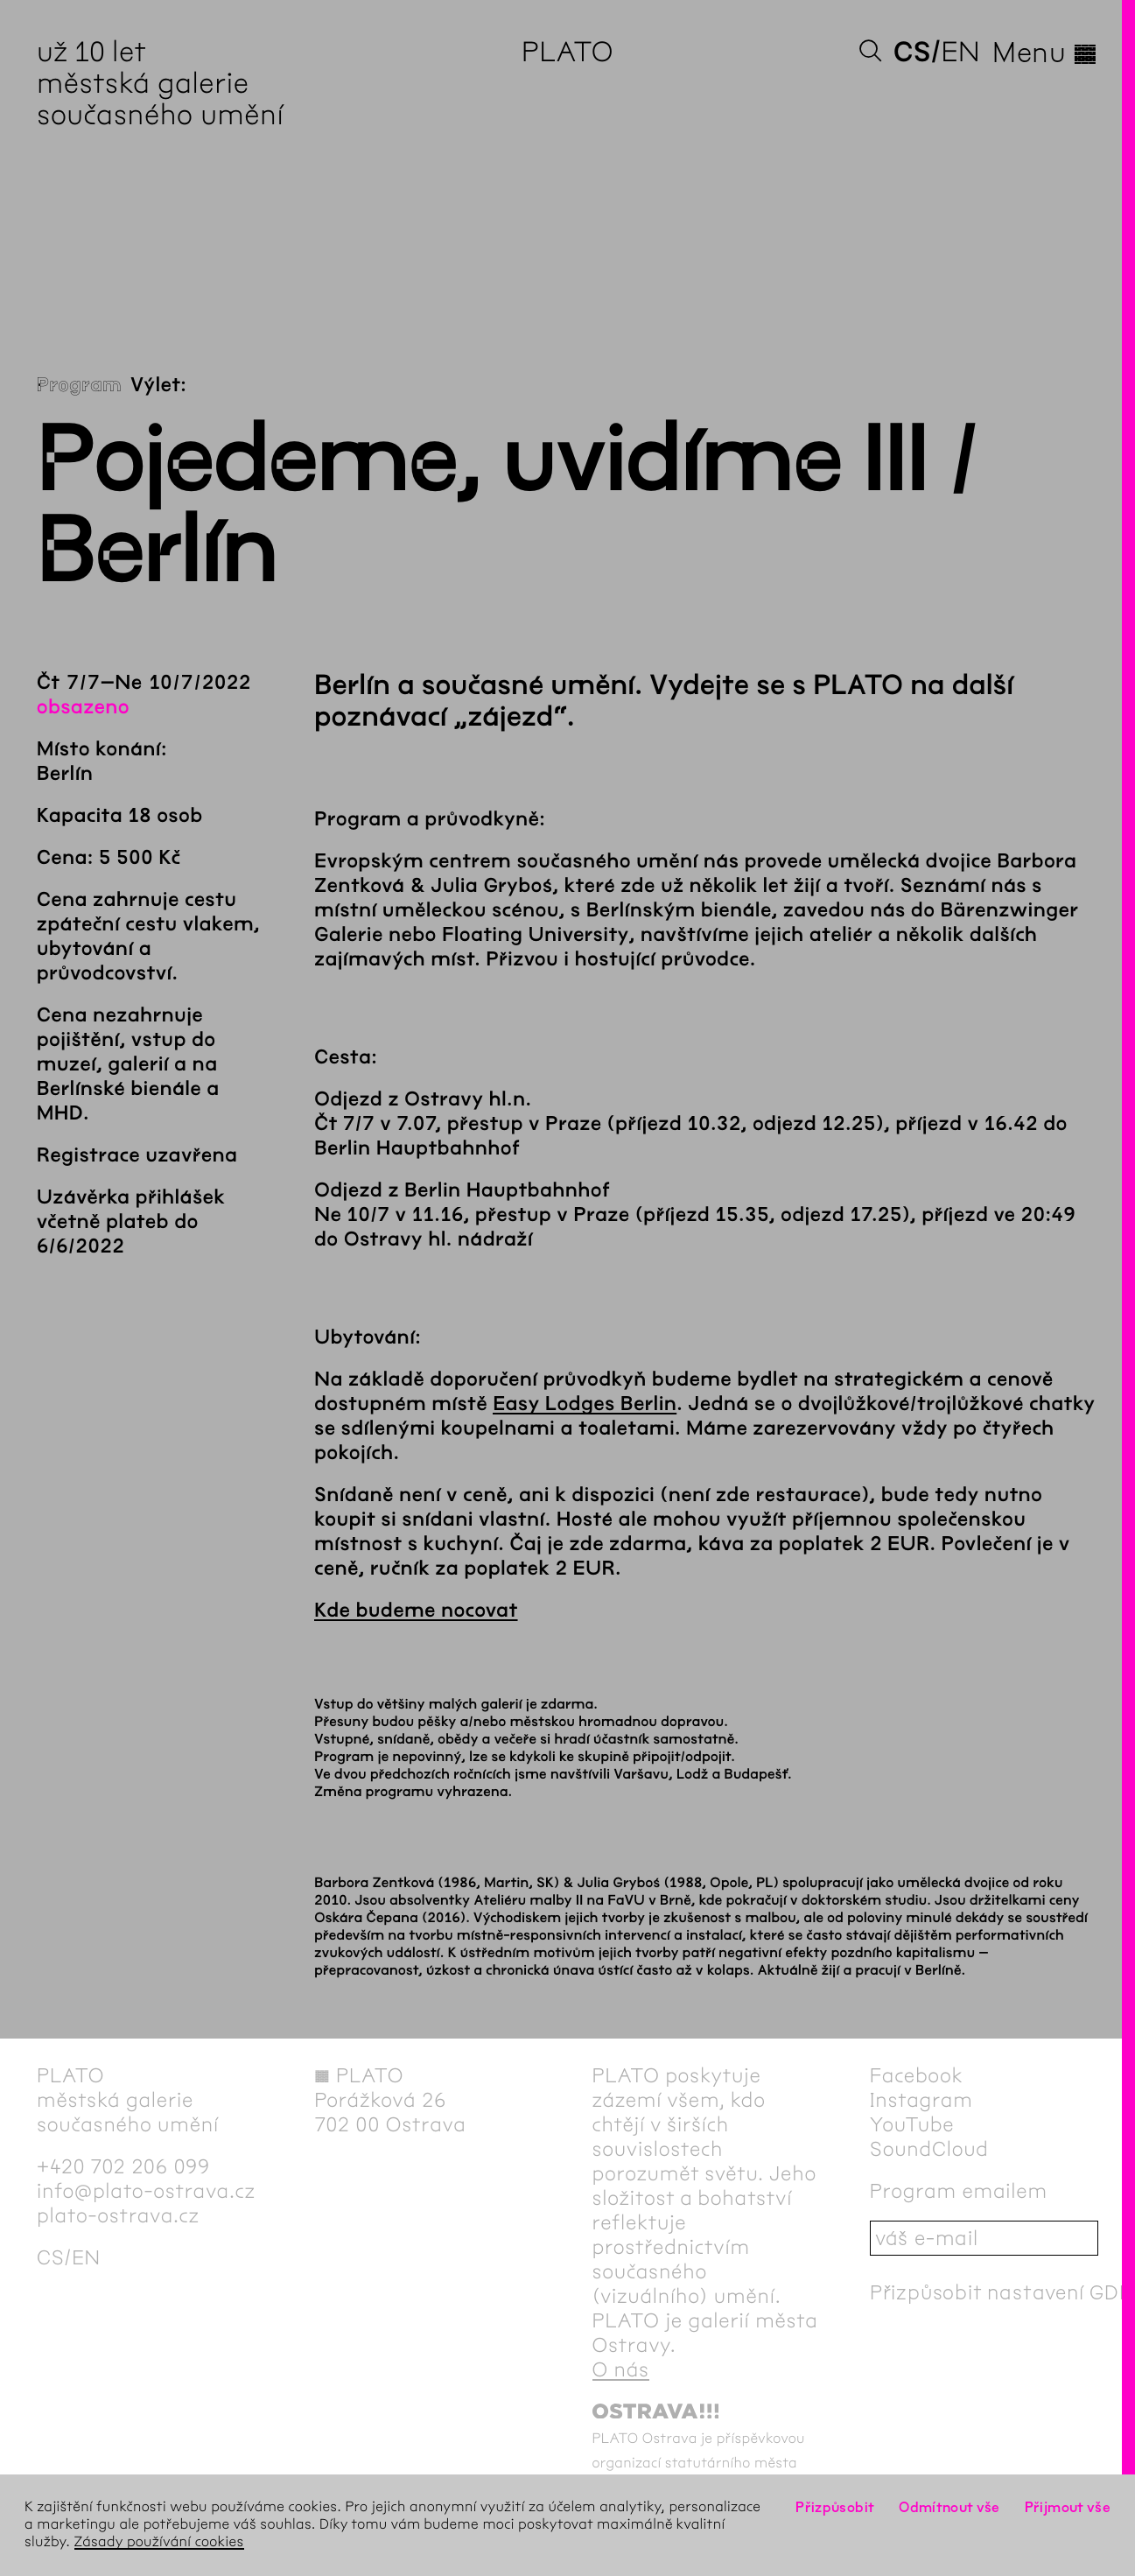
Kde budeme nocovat (416, 1610)
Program (79, 385)
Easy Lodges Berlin (584, 1403)
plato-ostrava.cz (118, 2215)
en (960, 52)
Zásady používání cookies (159, 2542)
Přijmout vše (1067, 2507)
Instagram (921, 2099)
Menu (1045, 52)
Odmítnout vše (949, 2507)
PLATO (567, 52)
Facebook (916, 2075)
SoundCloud (929, 2148)
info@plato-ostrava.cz (146, 2190)
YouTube (912, 2124)
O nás (620, 2369)
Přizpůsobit (834, 2507)
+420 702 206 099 (123, 2166)
